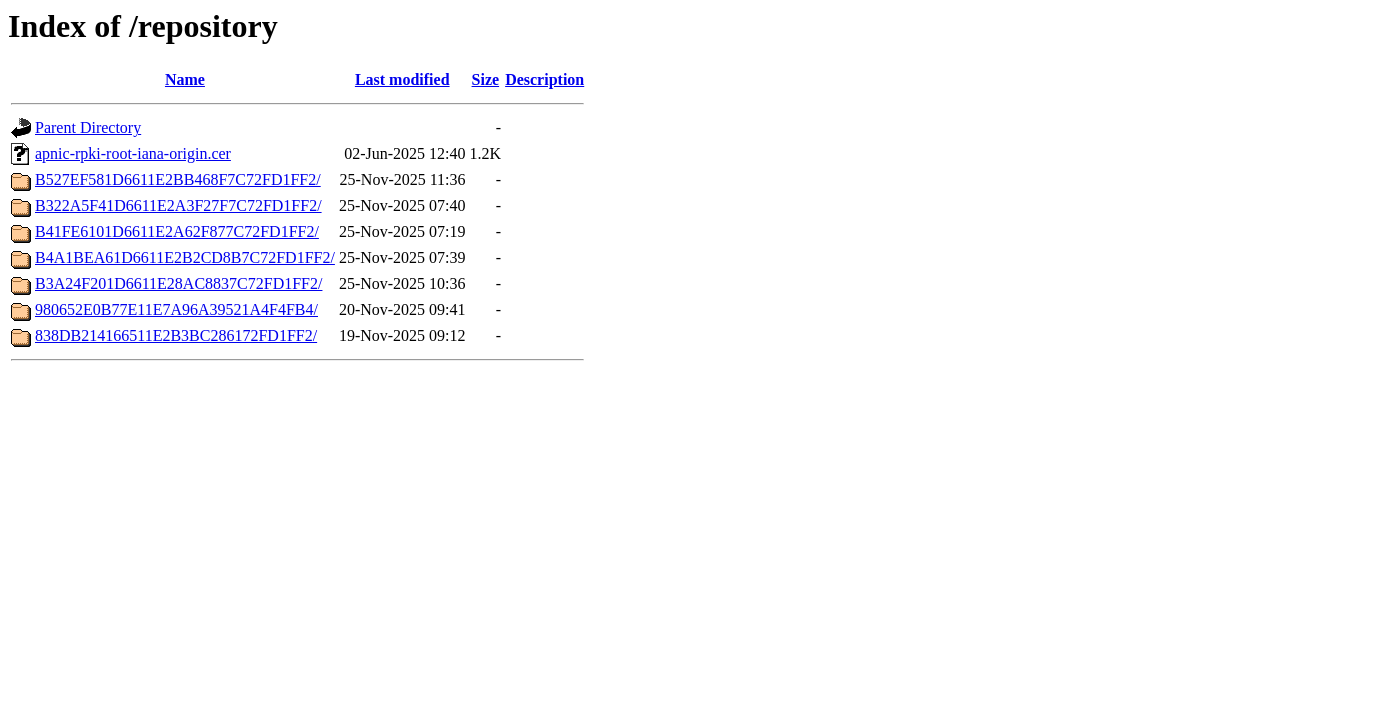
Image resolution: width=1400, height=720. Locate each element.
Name (185, 79)
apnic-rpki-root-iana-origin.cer (133, 153)
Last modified (402, 79)
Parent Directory (88, 127)
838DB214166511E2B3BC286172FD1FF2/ (176, 335)
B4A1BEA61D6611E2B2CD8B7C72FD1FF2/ (185, 257)
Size (486, 79)
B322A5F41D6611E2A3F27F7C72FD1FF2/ (178, 205)
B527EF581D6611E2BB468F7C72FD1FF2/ (178, 179)
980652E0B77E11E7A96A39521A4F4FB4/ (176, 309)
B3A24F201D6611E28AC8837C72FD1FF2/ (178, 283)
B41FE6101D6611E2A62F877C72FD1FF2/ (177, 231)
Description (544, 79)
